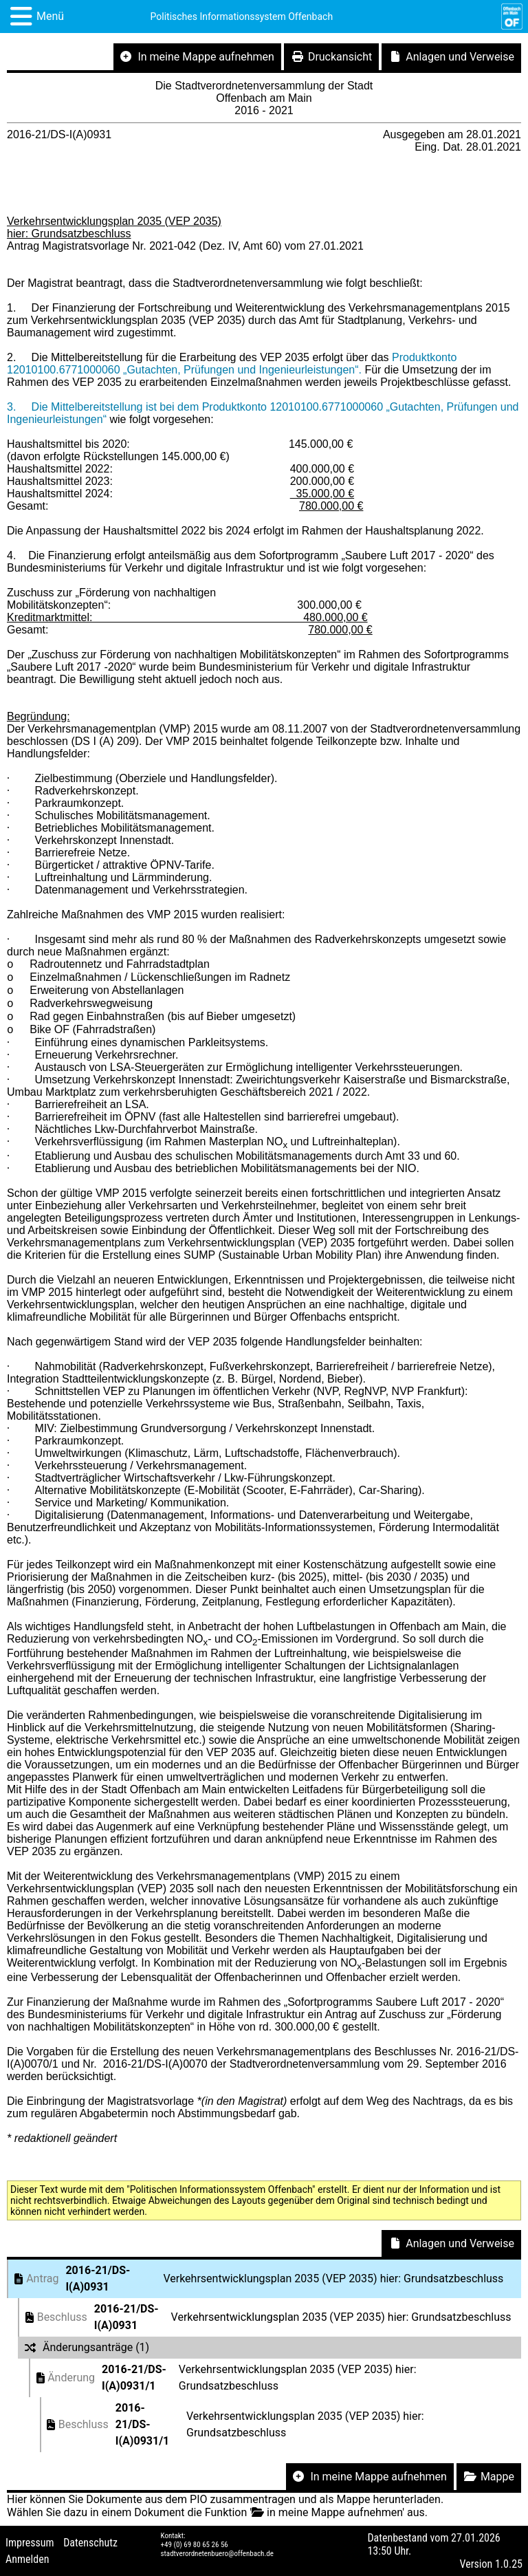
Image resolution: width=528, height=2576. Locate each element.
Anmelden (27, 2559)
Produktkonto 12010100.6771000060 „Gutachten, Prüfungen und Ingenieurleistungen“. (231, 363)
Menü (50, 16)
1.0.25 (508, 2563)
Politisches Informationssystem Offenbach (242, 16)
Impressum (30, 2542)
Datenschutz (90, 2542)
